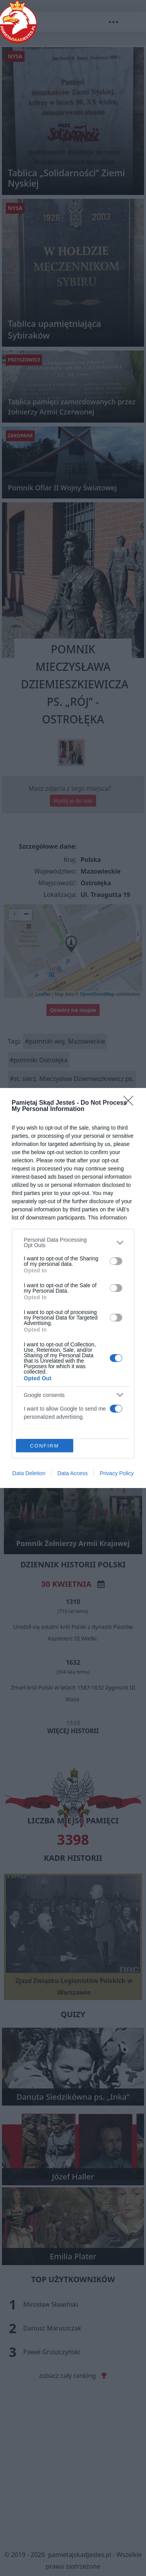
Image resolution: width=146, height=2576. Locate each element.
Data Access (72, 1473)
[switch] (116, 1261)
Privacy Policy (117, 1473)
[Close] (130, 1103)
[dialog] (73, 1288)
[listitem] (73, 1242)
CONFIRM (44, 1446)
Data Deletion (29, 1473)
